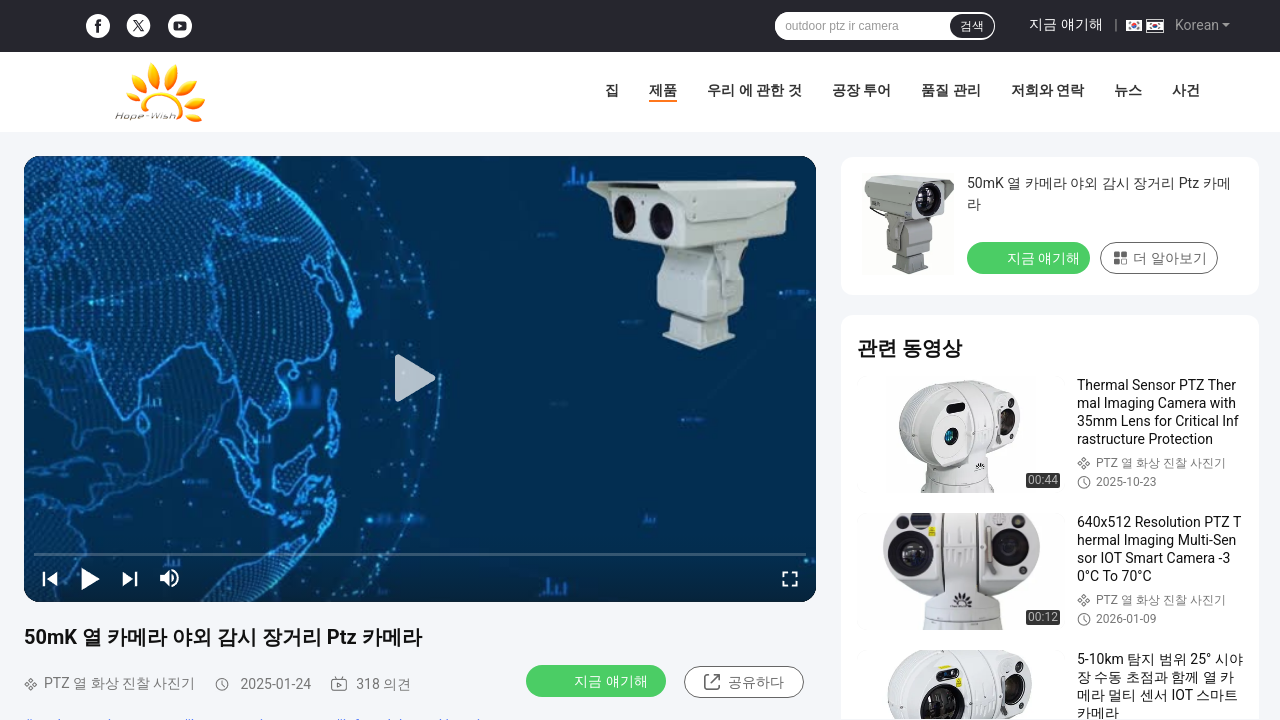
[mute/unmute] (170, 578)
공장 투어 (861, 90)
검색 (972, 26)
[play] (420, 379)
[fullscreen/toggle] (790, 578)
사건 (1186, 90)
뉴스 (1128, 90)
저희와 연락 (1047, 90)
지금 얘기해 (1065, 24)
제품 (663, 90)
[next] (130, 578)
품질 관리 (950, 90)
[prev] (50, 578)
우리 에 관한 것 (754, 90)
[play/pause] (90, 578)
